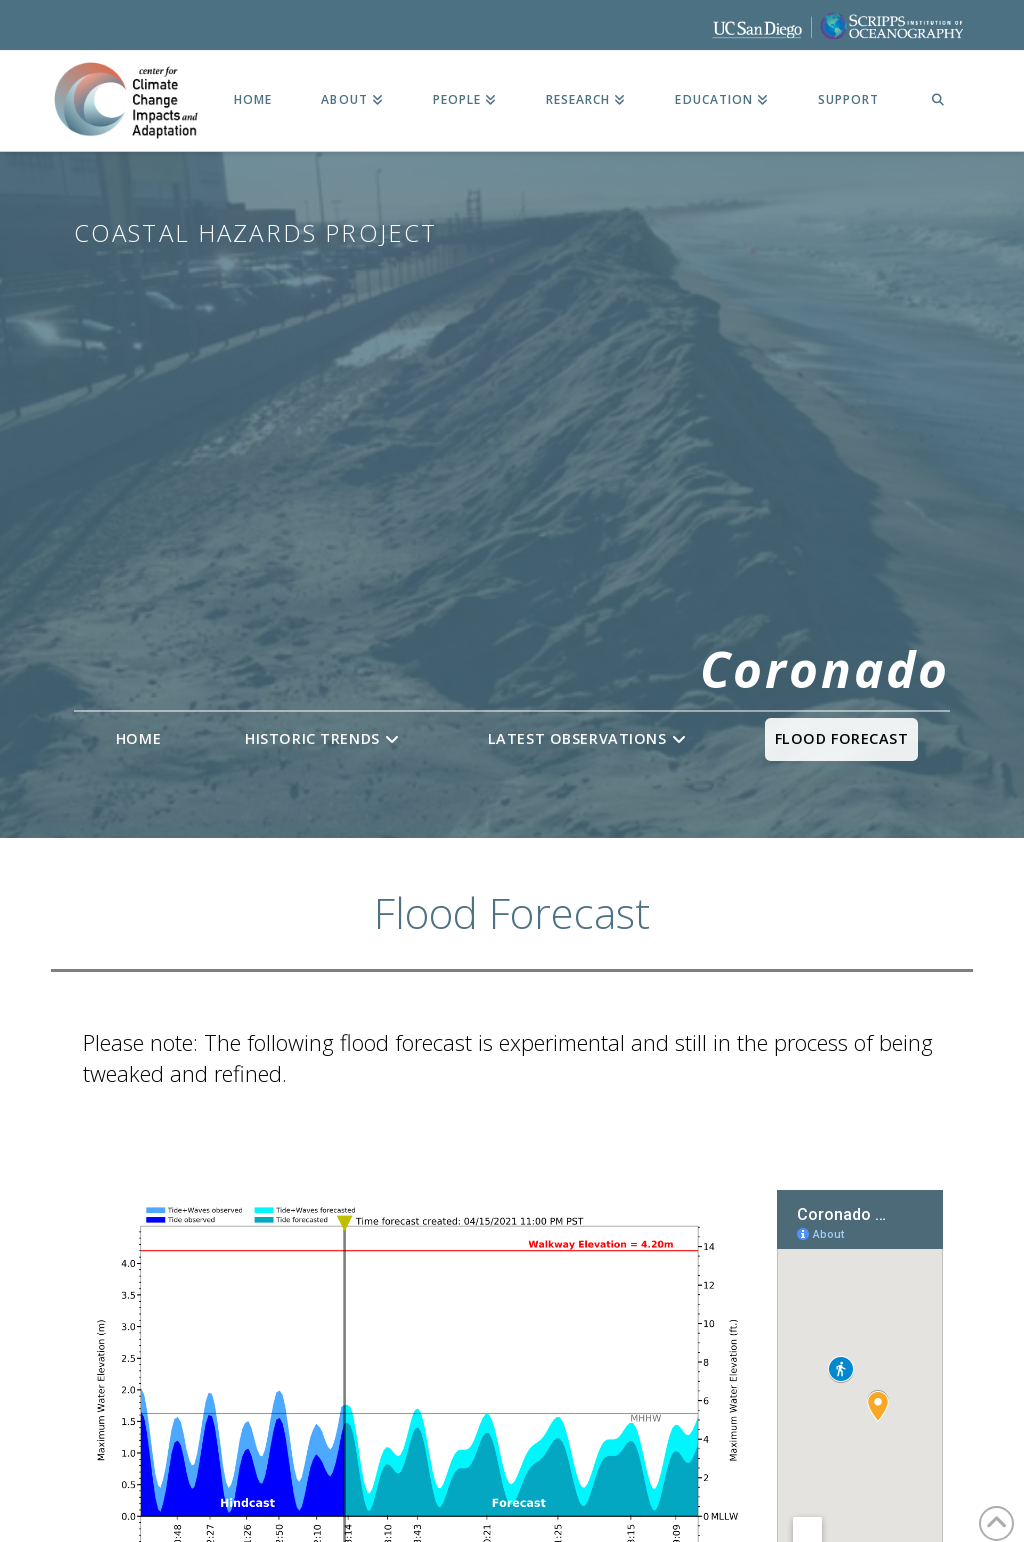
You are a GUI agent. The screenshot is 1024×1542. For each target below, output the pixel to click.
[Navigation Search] (938, 101)
